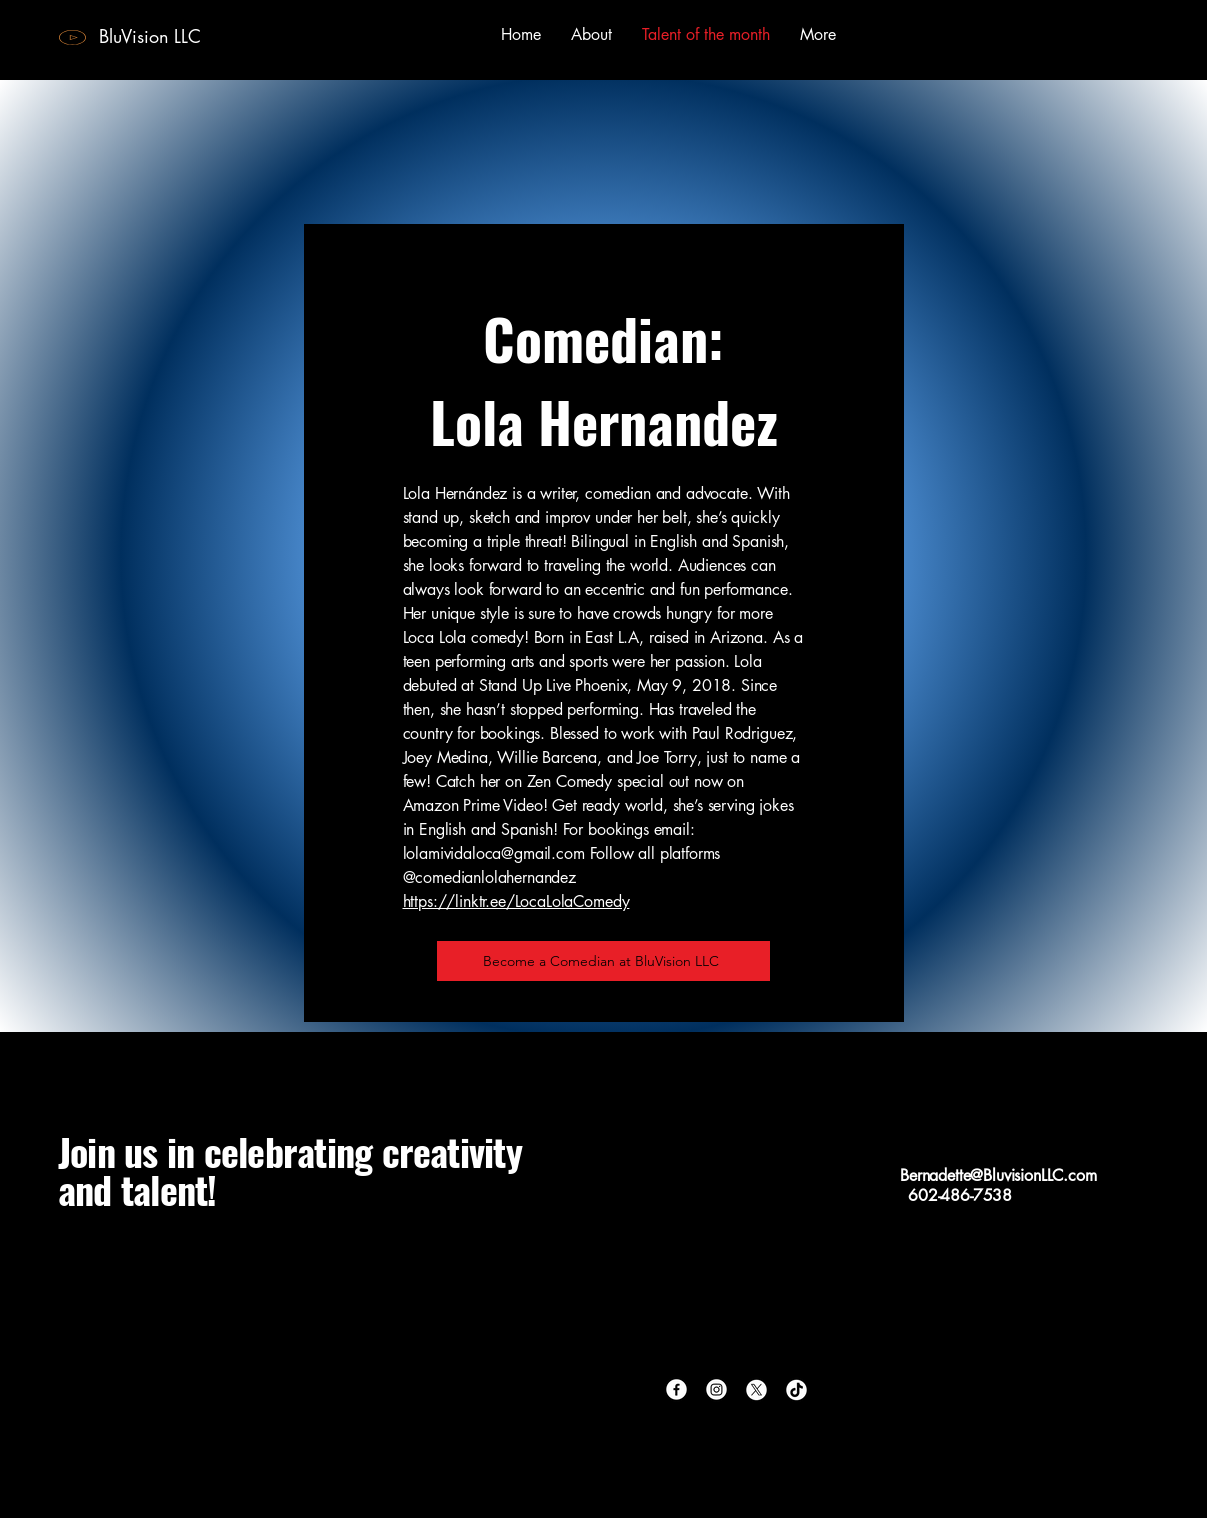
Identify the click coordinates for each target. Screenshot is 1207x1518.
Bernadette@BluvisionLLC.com (998, 1175)
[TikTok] (796, 1389)
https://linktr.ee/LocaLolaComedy (516, 901)
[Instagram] (716, 1389)
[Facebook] (676, 1389)
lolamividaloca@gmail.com (494, 853)
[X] (756, 1389)
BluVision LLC (150, 36)
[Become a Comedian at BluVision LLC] (603, 961)
